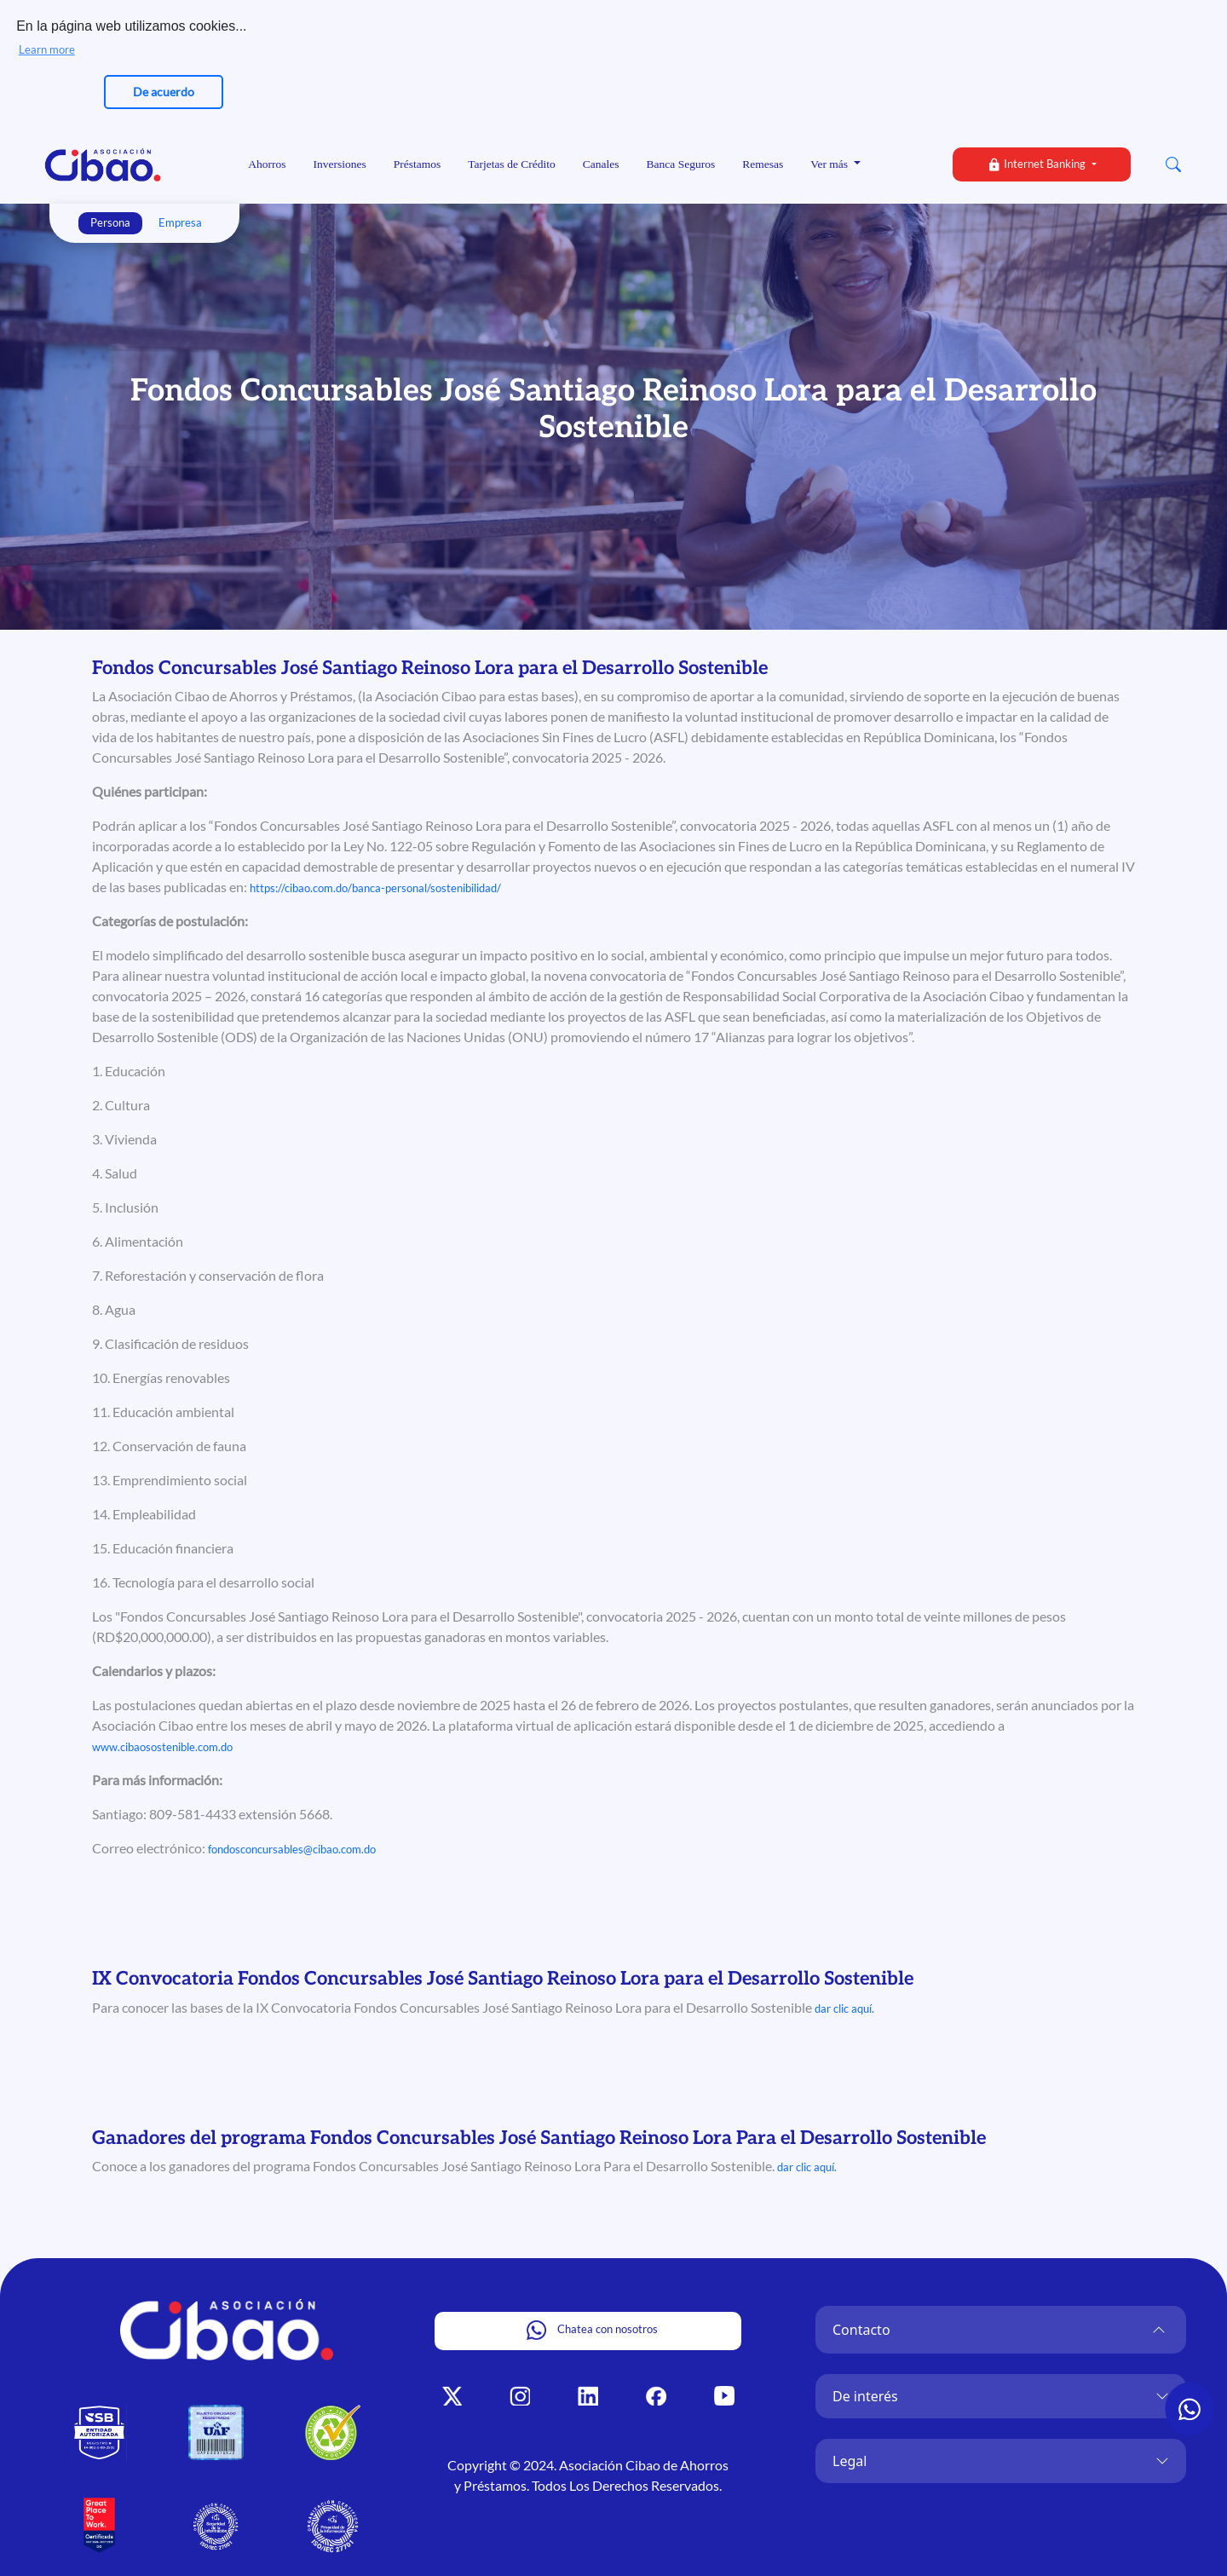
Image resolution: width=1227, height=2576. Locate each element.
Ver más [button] (830, 164)
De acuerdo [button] (163, 91)
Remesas (762, 164)
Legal (849, 2461)
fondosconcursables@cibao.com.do (292, 1849)
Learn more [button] (47, 49)
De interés (865, 2396)
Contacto (861, 2329)
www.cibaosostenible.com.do (162, 1747)
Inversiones (340, 164)
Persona (110, 222)
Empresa (180, 222)
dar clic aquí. (844, 2008)
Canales (601, 164)
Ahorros (266, 164)
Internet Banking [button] (1037, 164)
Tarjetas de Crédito (512, 164)
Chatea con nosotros (592, 2330)
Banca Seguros (681, 164)
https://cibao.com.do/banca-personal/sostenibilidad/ (375, 888)
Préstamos (417, 164)
